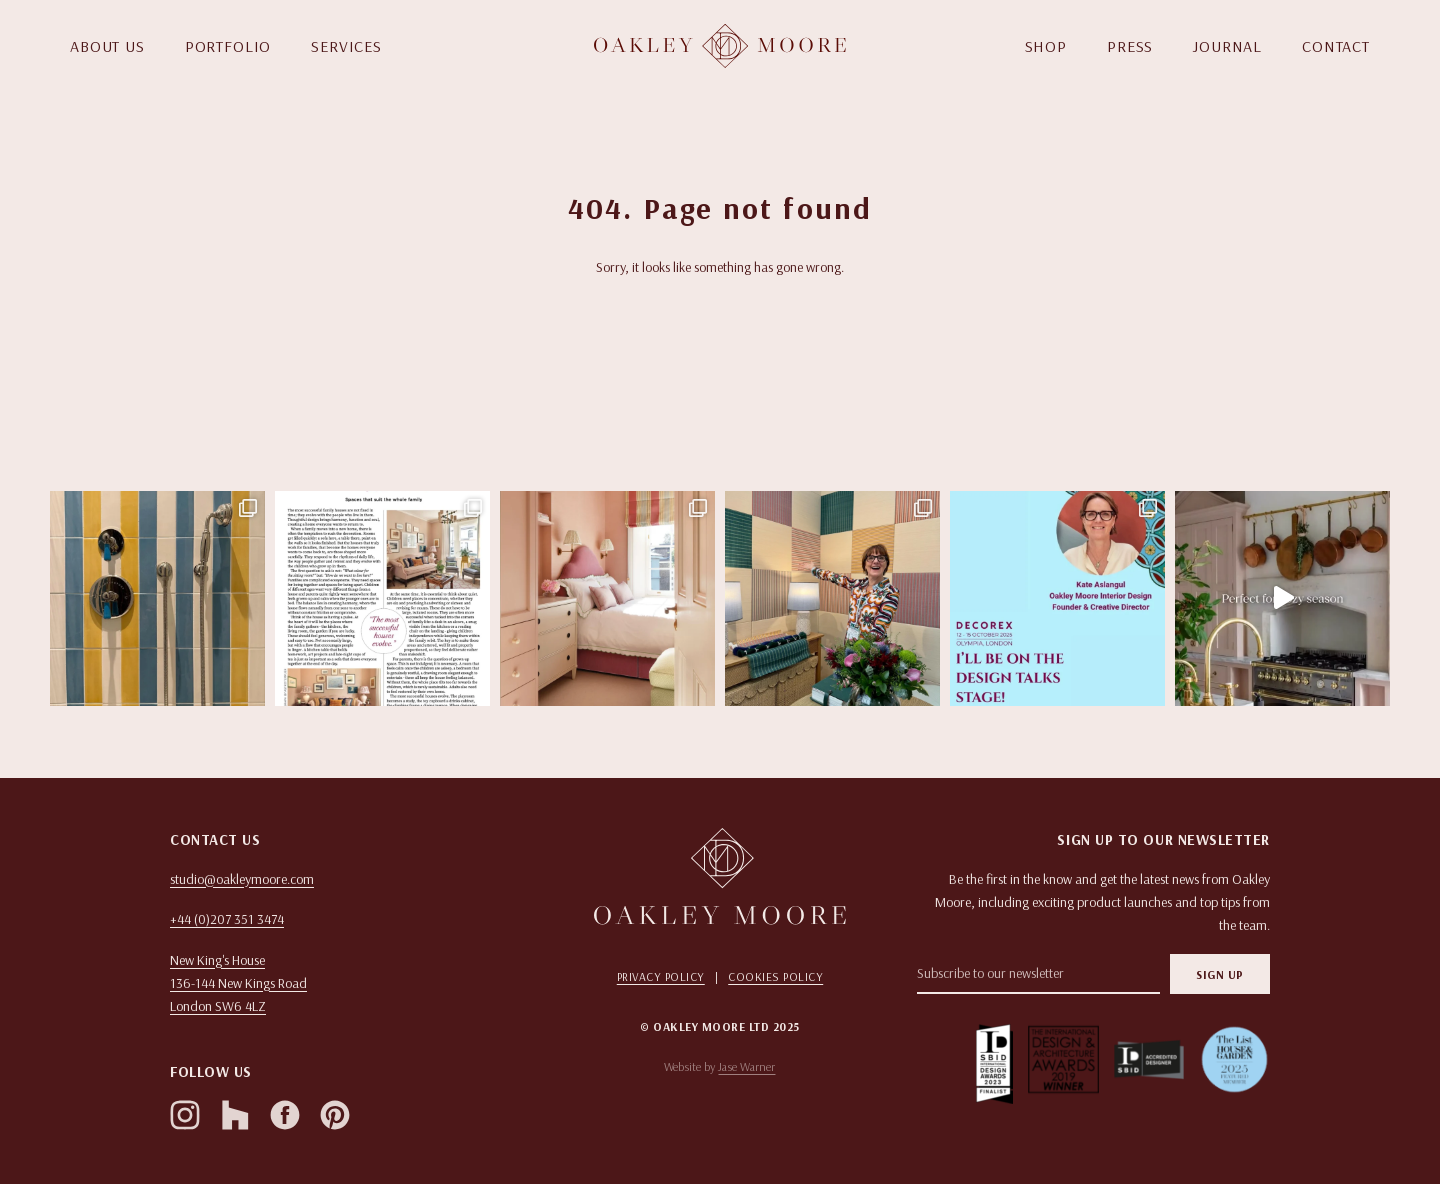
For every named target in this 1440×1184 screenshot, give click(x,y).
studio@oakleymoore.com (242, 879)
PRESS (1130, 46)
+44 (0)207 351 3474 (227, 919)
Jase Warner (746, 1066)
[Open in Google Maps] (346, 983)
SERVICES (346, 46)
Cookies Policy (775, 976)
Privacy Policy (661, 976)
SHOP (1046, 46)
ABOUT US (107, 46)
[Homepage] (720, 46)
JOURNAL (1227, 46)
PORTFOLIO (228, 46)
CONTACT (1336, 46)
